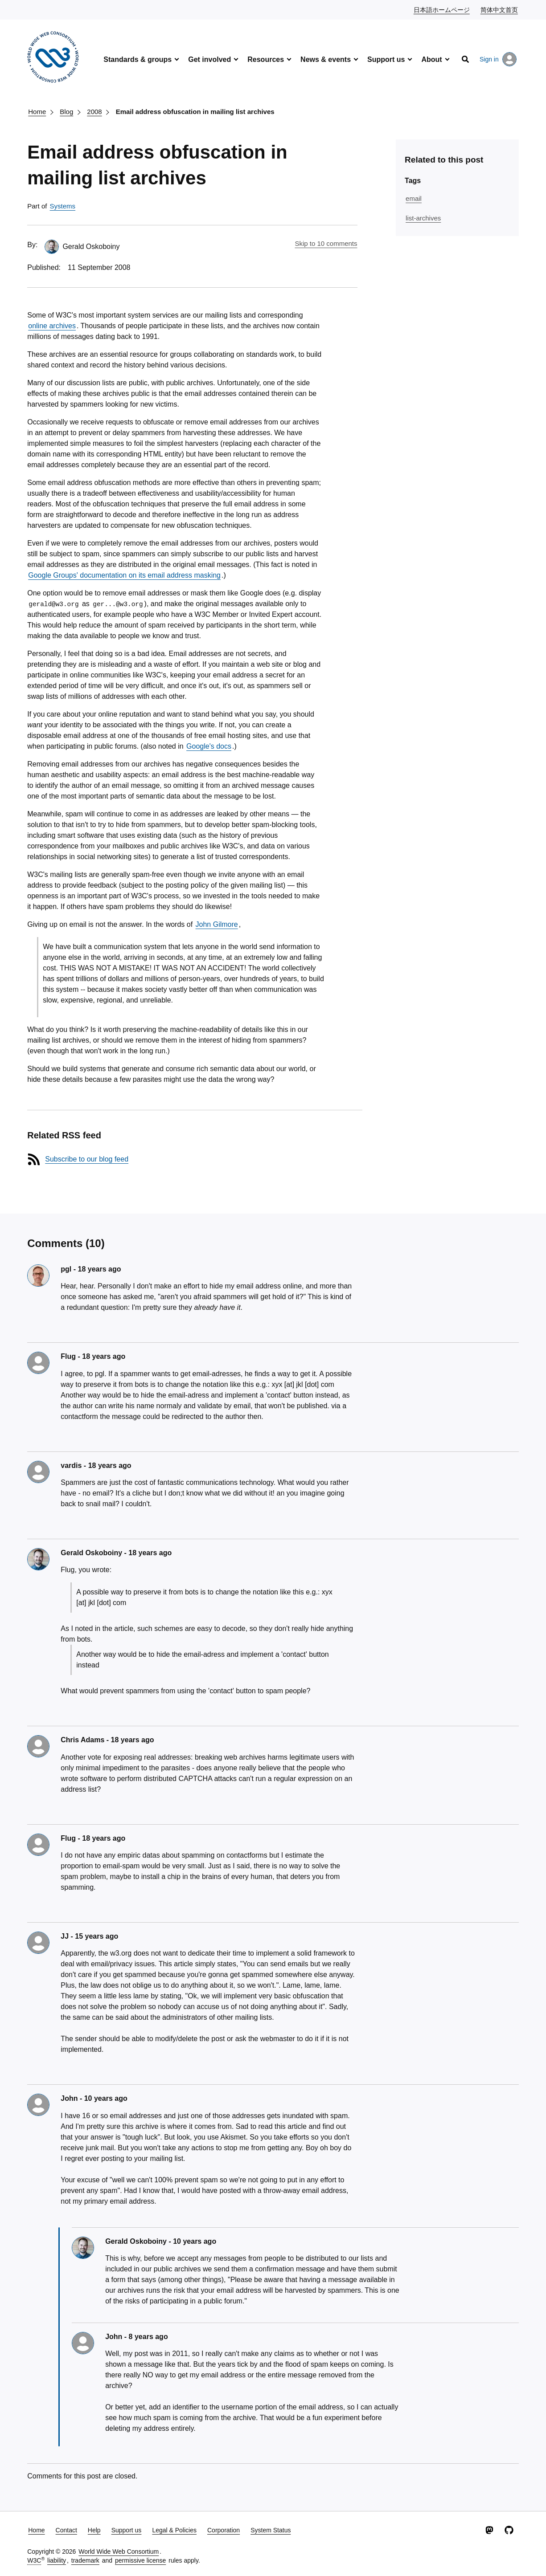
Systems (63, 206)
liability (56, 2560)
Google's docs (208, 746)
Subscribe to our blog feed (86, 1159)
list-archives (423, 218)
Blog (66, 111)
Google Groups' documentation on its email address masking (124, 575)
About (431, 59)
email (414, 198)
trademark (85, 2560)
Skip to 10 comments (326, 243)
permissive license (140, 2560)
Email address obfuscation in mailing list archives (195, 111)
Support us (386, 59)
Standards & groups (137, 59)
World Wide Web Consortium (118, 2551)
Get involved (209, 59)
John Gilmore (217, 924)
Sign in (498, 59)
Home (37, 111)
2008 (94, 111)
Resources (265, 59)
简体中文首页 (499, 9)
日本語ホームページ (442, 9)
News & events (325, 59)
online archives (52, 326)
